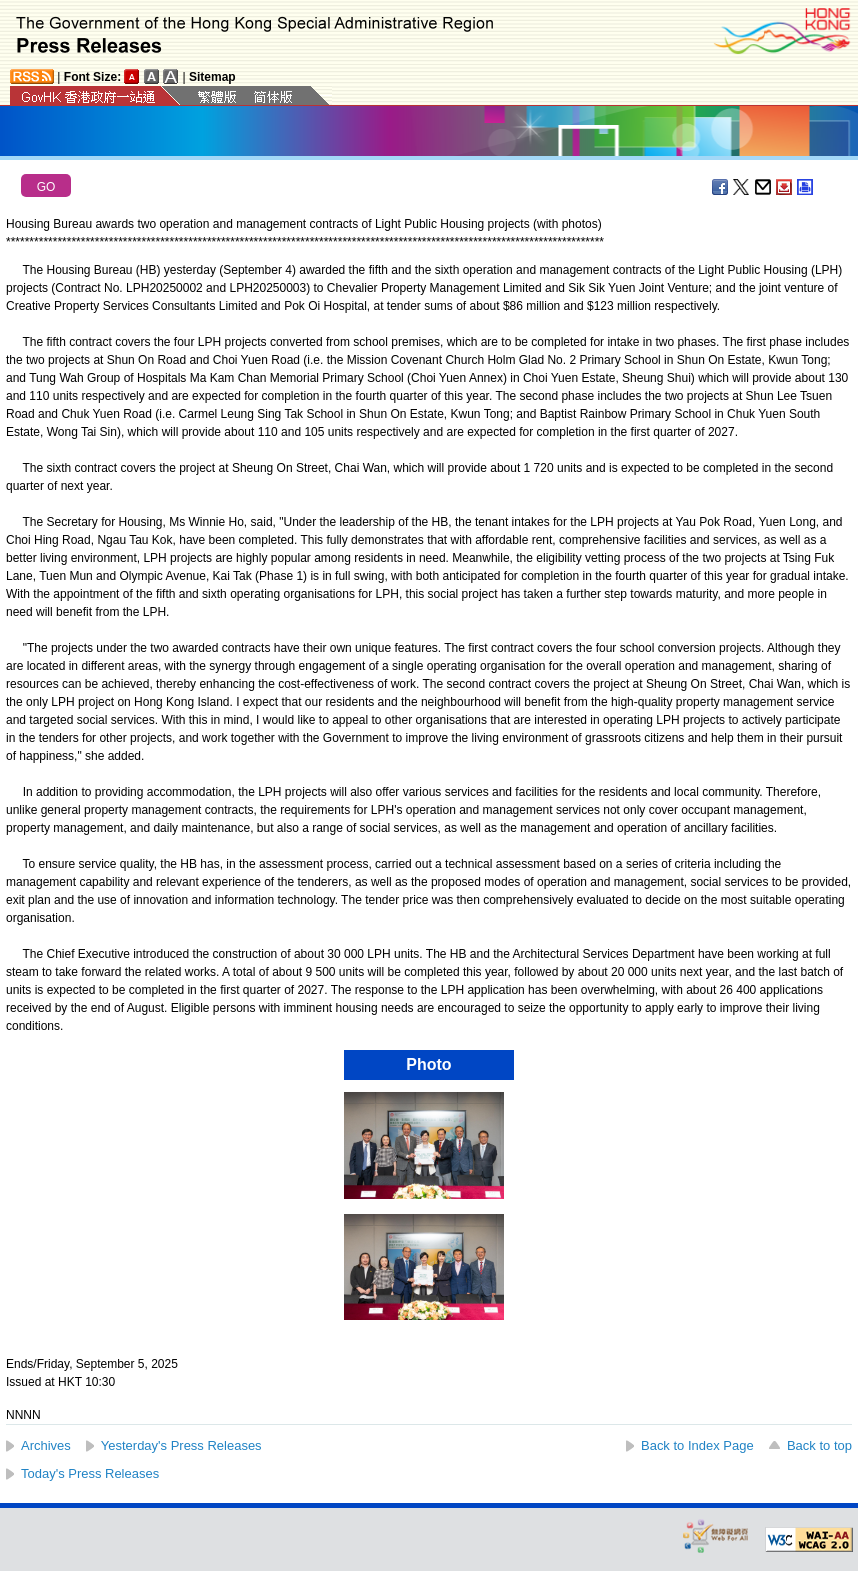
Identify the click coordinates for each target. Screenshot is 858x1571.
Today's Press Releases (90, 1473)
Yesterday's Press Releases (181, 1445)
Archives (46, 1445)
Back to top (819, 1445)
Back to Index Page (697, 1445)
